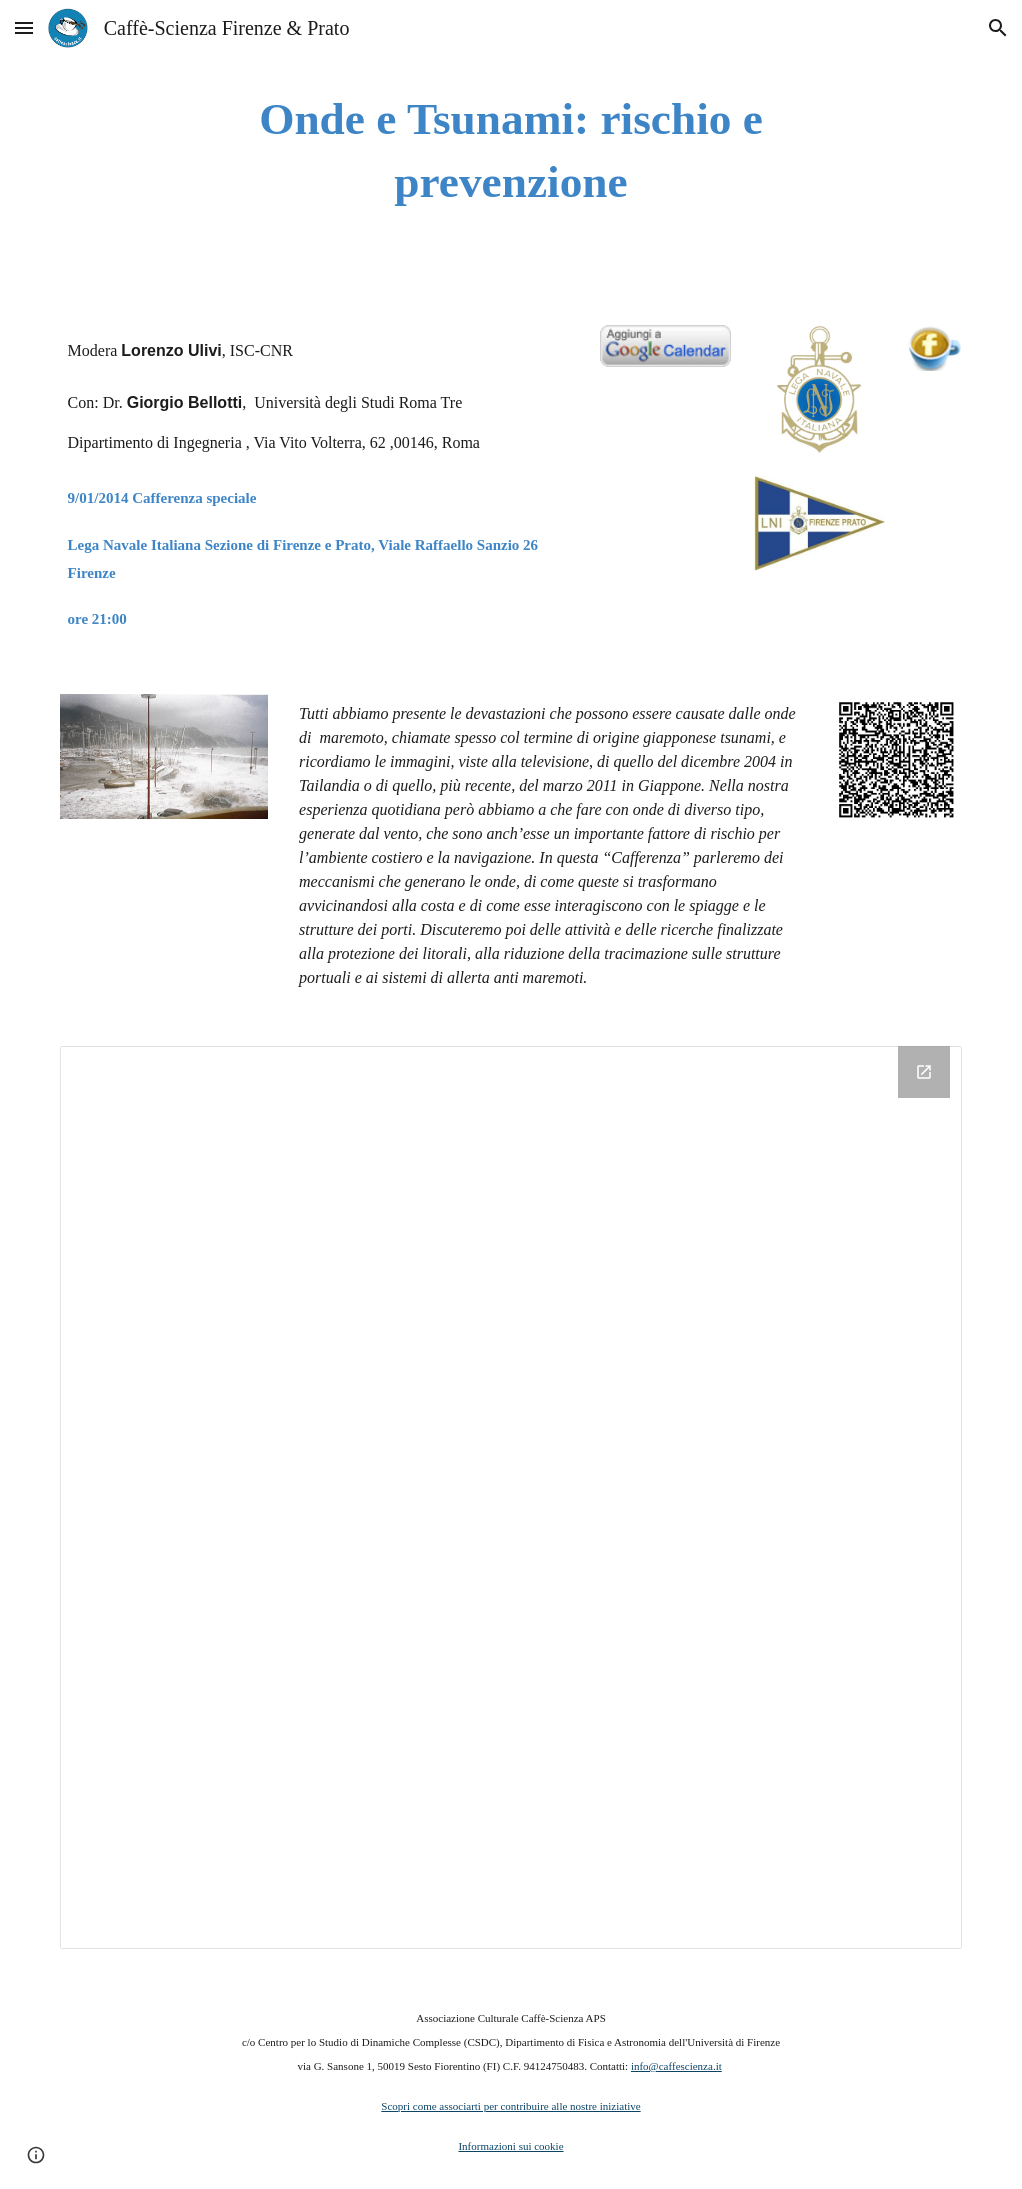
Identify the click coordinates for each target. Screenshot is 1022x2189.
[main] (511, 150)
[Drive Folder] (511, 1497)
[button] (24, 27)
